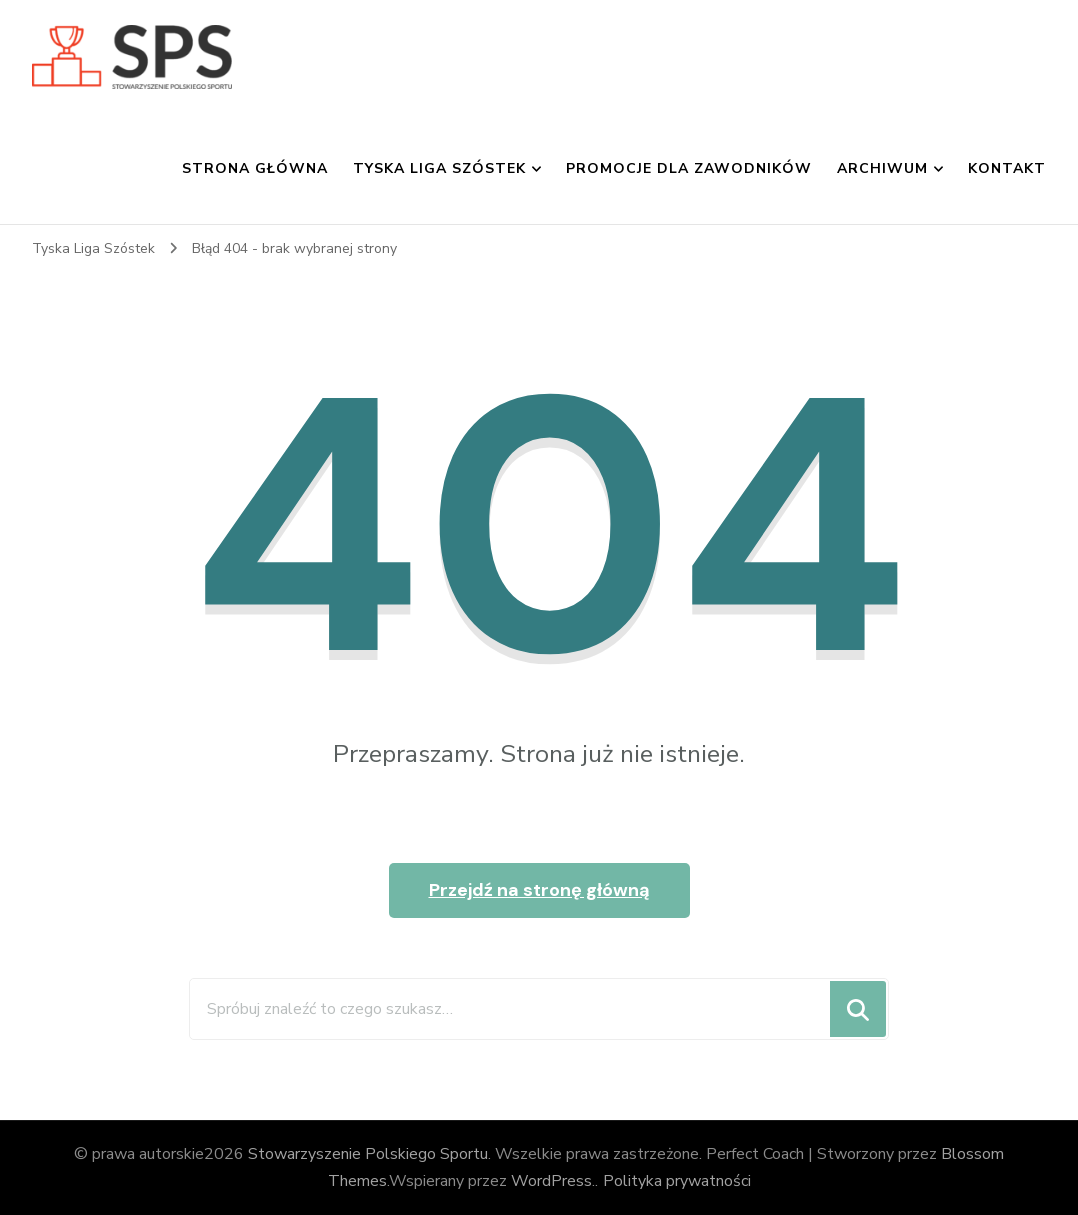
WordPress (551, 1181)
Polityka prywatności (677, 1181)
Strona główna (255, 168)
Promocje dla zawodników (689, 168)
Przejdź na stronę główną (539, 890)
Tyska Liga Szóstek (439, 168)
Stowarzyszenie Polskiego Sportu (368, 1154)
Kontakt (1007, 168)
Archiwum (882, 168)
